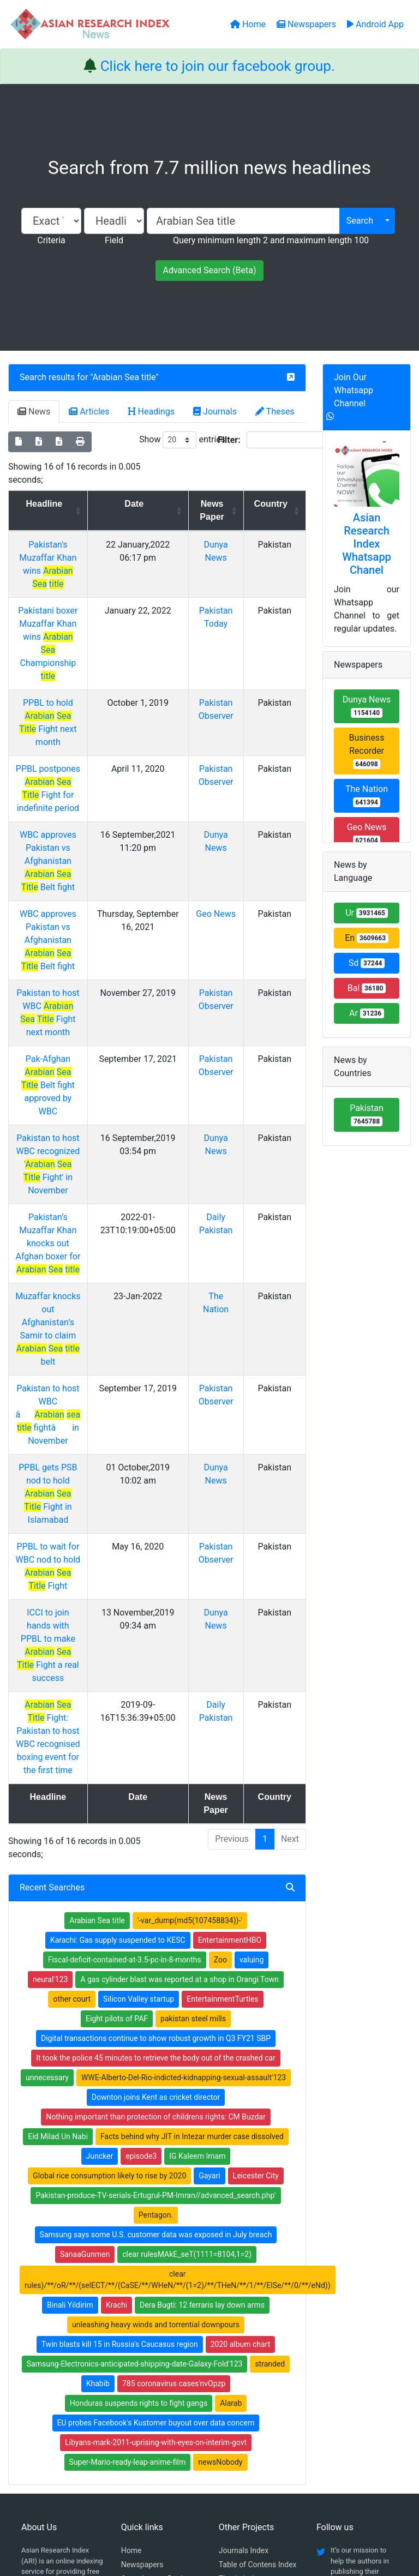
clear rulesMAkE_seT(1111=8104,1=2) (187, 1992)
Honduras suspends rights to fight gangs (138, 2141)
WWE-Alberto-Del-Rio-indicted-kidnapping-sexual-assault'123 (183, 1815)
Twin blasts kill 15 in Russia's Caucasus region (119, 2082)
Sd (367, 963)
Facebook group (55, 2354)
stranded (270, 2102)
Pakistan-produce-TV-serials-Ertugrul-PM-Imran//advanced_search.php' (155, 1933)
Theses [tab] (275, 411)
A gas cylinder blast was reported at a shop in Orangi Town (179, 1717)
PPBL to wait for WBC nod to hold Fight (58, 1350)
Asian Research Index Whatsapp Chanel (366, 544)
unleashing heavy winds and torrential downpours (156, 2062)
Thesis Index (240, 2317)
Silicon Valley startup (138, 1737)
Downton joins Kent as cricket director (156, 1835)
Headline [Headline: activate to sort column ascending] (55, 503)
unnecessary (47, 1815)
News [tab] (33, 411)
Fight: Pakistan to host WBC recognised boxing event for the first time (58, 1482)
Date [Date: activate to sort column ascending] (149, 503)
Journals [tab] (215, 411)
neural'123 (50, 1717)
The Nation (366, 795)
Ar (366, 1013)
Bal (367, 988)
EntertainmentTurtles (222, 1737)
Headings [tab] (151, 411)
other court (72, 1737)
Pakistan (367, 1114)
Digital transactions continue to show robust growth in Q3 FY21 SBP (156, 1776)
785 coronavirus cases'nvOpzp (173, 2121)
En (366, 938)
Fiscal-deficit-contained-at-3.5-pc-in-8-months (124, 1698)
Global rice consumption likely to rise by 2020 (109, 1914)
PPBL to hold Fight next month (58, 676)
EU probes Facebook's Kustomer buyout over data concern (156, 2161)
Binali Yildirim (70, 2043)
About (206, 2513)
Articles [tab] (89, 411)
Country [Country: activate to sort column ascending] (274, 503)
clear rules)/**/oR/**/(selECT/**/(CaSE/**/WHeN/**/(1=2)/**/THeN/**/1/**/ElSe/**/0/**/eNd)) (178, 2018)
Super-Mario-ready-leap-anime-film (127, 2200)
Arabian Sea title (124, 377)
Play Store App (146, 2371)
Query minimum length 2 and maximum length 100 (271, 240)
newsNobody (220, 2200)
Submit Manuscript (153, 2356)
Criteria (51, 240)
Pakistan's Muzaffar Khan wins (58, 557)
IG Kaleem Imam (197, 1894)
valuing (252, 1698)
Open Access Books (155, 2317)
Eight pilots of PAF (117, 1756)
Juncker (99, 1894)
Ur (366, 913)
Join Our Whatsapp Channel (353, 390)
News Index (238, 2331)
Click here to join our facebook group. (217, 66)
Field (114, 240)
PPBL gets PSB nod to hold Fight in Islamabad (58, 1297)
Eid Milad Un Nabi (58, 1874)
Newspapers (142, 2302)
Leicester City (256, 1914)
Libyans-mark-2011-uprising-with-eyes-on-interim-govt (156, 2180)
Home (131, 2288)
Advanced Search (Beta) (209, 270)
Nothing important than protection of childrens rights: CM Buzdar (156, 1855)
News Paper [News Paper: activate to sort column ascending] (220, 510)
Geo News (224, 848)
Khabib (98, 2121)
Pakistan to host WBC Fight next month (58, 927)
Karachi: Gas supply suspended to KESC (117, 1678)
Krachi (116, 2043)
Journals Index (243, 2288)
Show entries (182, 439)
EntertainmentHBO (229, 1678)
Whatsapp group (55, 2369)
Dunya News (367, 706)
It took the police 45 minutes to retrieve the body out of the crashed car (156, 1796)
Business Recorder (367, 750)
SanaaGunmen (85, 1992)
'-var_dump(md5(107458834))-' (189, 1658)
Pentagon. (156, 1953)
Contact (246, 2513)
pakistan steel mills (193, 1756)
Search (359, 220)
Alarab (231, 2141)
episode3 (141, 1894)
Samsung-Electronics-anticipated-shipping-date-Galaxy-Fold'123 (135, 2102)
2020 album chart (241, 2082)
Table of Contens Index (258, 2302)
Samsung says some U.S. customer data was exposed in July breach (156, 1972)
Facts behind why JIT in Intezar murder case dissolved (192, 1874)
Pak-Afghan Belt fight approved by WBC (58, 980)
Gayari (209, 1914)
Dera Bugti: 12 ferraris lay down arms (202, 2043)
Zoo (220, 1698)
